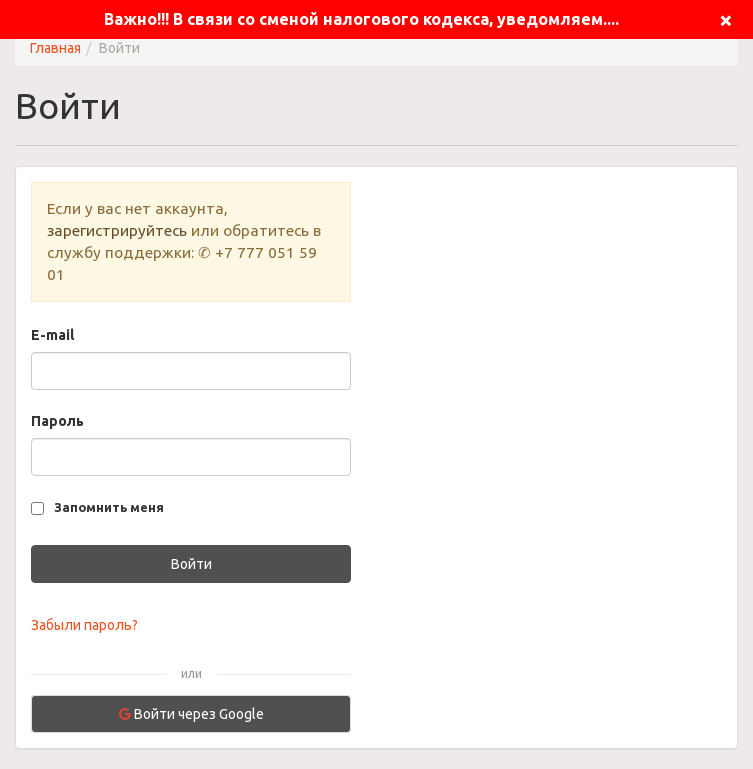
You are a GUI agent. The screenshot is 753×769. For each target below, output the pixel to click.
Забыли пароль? (84, 625)
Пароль (57, 421)
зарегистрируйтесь (117, 230)
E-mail (52, 335)
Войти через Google (191, 714)
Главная (55, 48)
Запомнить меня (109, 507)
